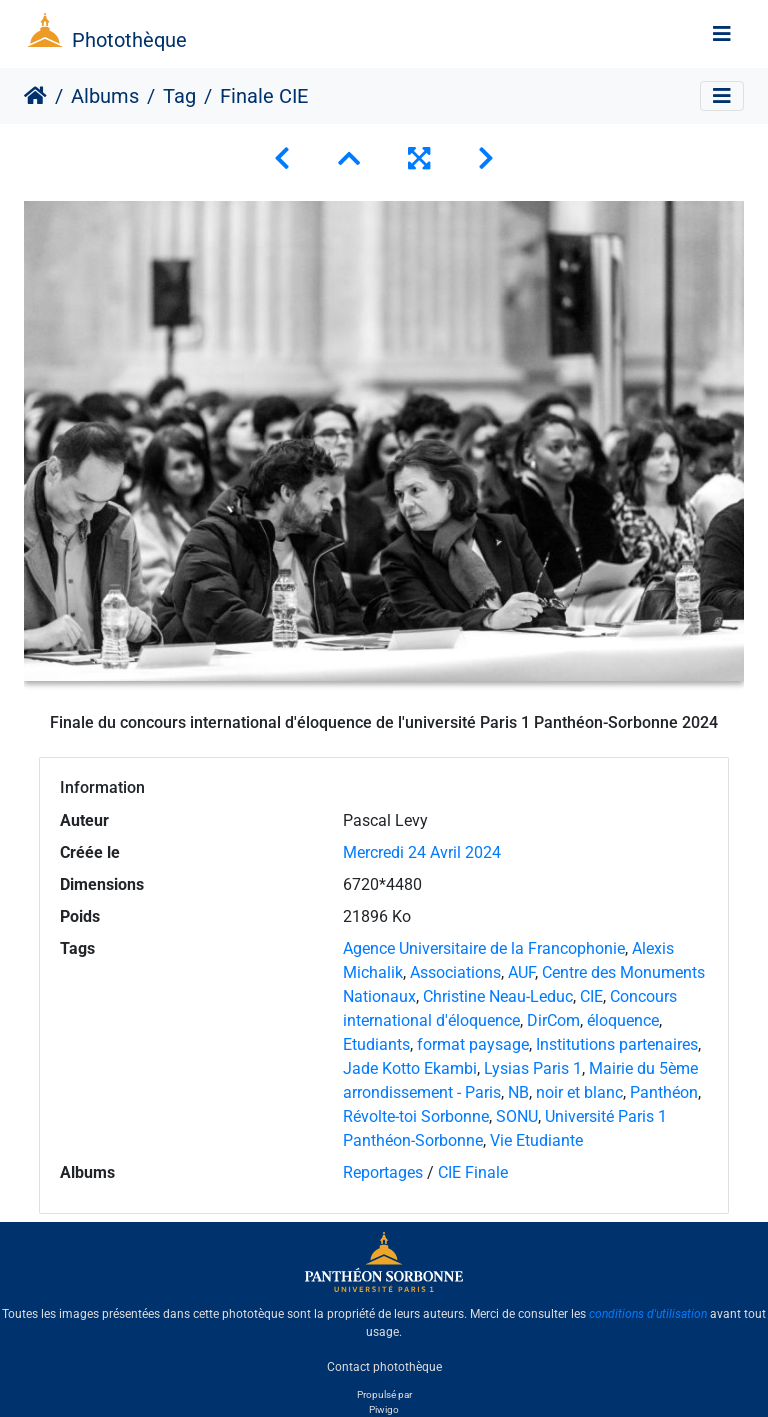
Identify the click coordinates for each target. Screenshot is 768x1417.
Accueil (35, 96)
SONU (517, 1116)
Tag (179, 96)
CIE (591, 996)
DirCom (553, 1020)
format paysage (473, 1044)
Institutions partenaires (617, 1044)
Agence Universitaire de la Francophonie (484, 948)
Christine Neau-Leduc (498, 996)
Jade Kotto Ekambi (410, 1068)
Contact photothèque (384, 1366)
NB (518, 1092)
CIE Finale (473, 1172)
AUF (521, 972)
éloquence (623, 1020)
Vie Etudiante (536, 1140)
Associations (455, 972)
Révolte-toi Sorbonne (416, 1116)
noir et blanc (579, 1092)
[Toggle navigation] (722, 34)
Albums (105, 96)
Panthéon (664, 1092)
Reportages (383, 1172)
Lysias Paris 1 (533, 1068)
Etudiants (376, 1044)
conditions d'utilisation (648, 1314)
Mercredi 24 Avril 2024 (422, 852)
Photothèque (129, 40)
